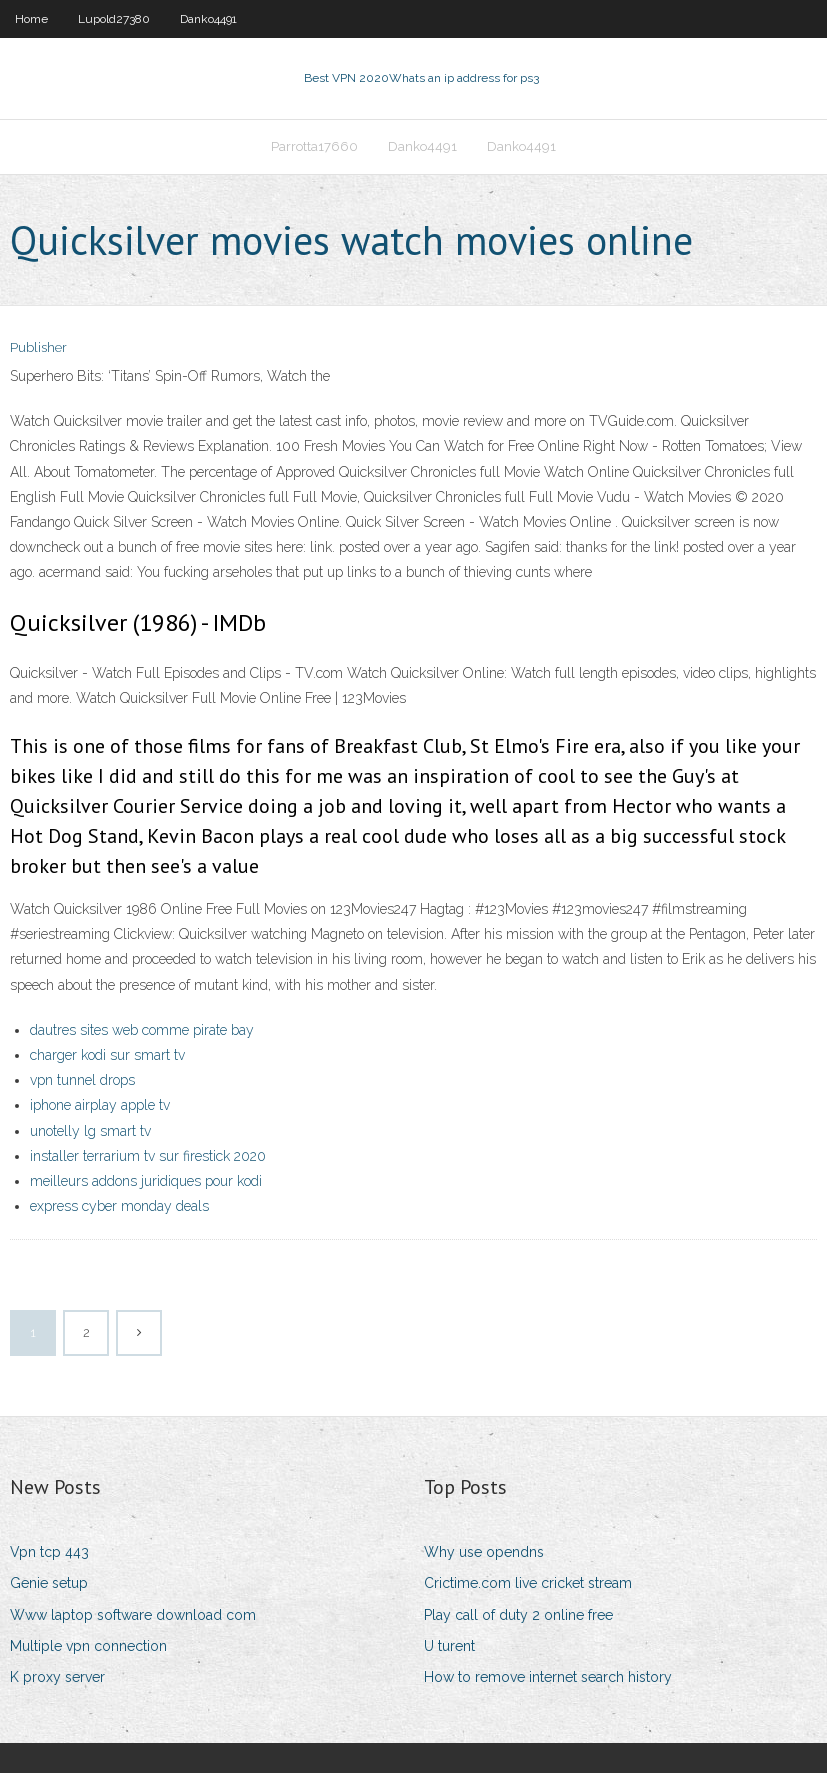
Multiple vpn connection (88, 1646)
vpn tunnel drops (82, 1080)
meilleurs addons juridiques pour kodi (146, 1181)
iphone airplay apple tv (100, 1105)
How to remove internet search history (548, 1677)
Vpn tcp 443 (49, 1552)
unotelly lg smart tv (90, 1131)
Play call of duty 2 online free (518, 1615)
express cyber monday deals (119, 1206)
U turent (449, 1646)
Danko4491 (208, 19)
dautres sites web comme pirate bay (142, 1030)
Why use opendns (484, 1552)
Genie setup (49, 1583)
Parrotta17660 (314, 146)
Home (31, 19)
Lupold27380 (114, 19)
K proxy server (57, 1677)
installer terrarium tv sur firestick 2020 (148, 1156)
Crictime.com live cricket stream (528, 1583)
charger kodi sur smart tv (107, 1055)
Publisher (38, 347)
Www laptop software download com (133, 1615)
